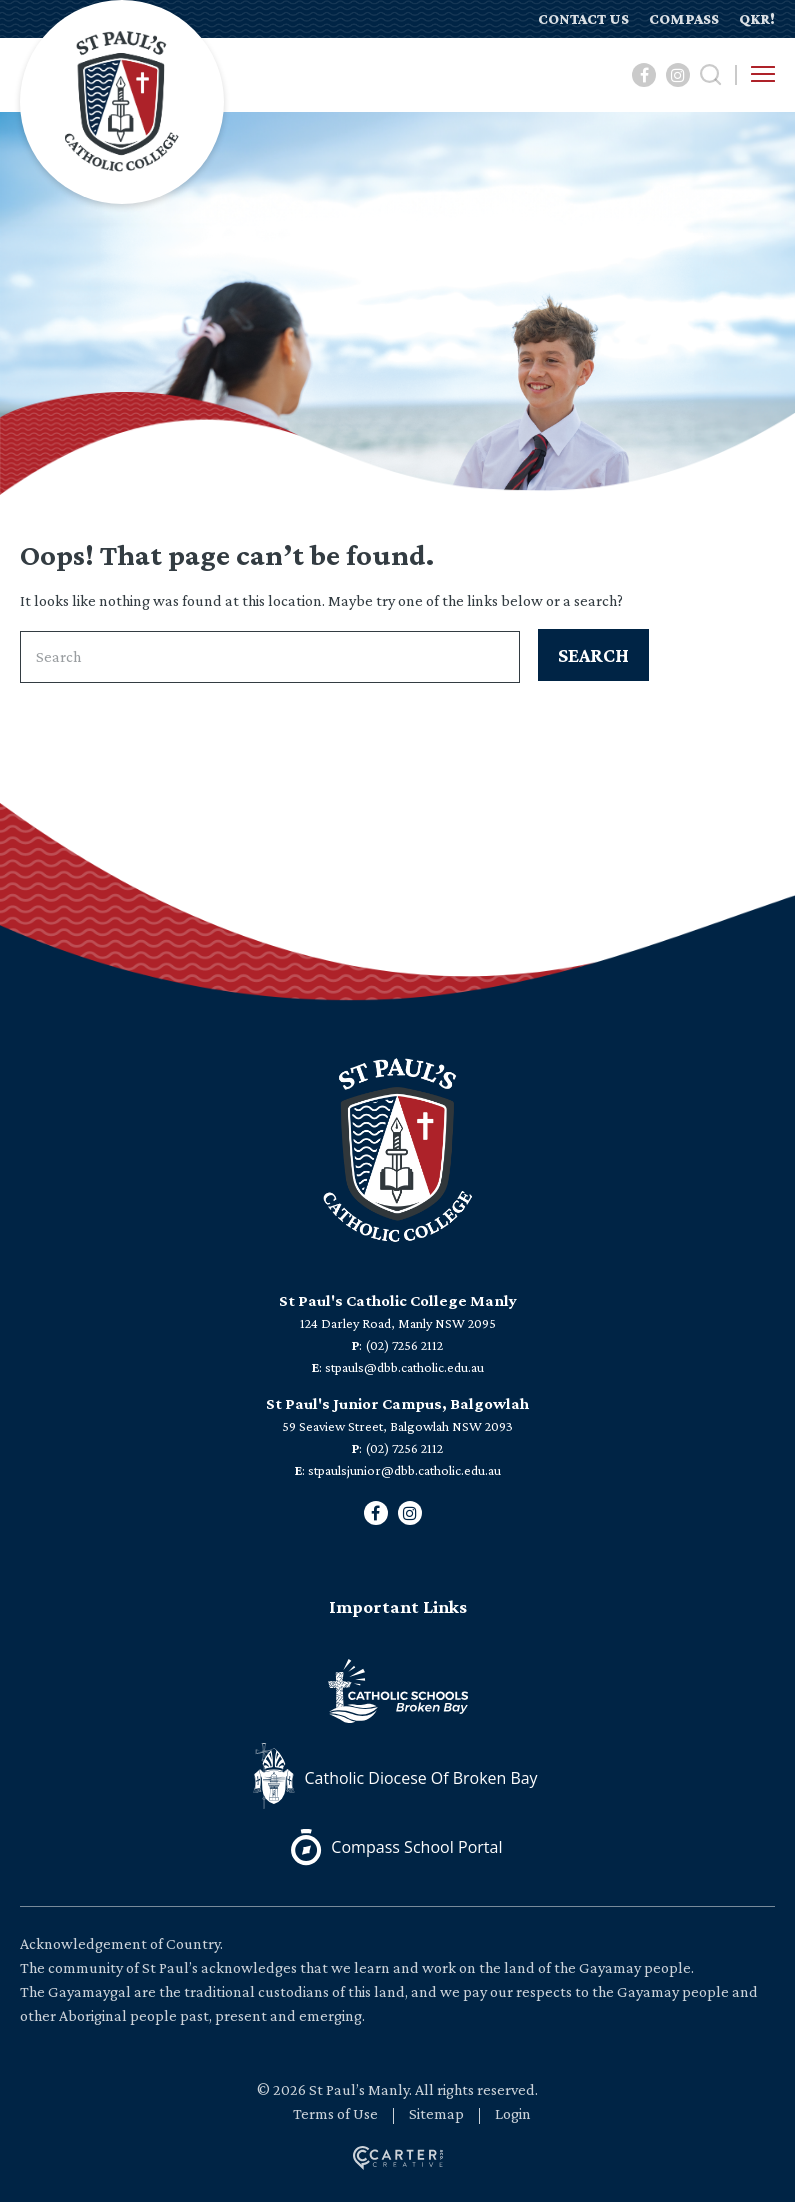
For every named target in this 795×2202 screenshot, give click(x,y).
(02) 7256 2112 (404, 1345)
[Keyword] (270, 657)
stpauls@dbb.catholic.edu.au (404, 1367)
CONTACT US (583, 19)
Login (513, 2113)
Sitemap (436, 2113)
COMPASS (684, 19)
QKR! (757, 19)
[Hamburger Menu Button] (763, 74)
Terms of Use (335, 2113)
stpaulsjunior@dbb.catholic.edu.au (404, 1470)
